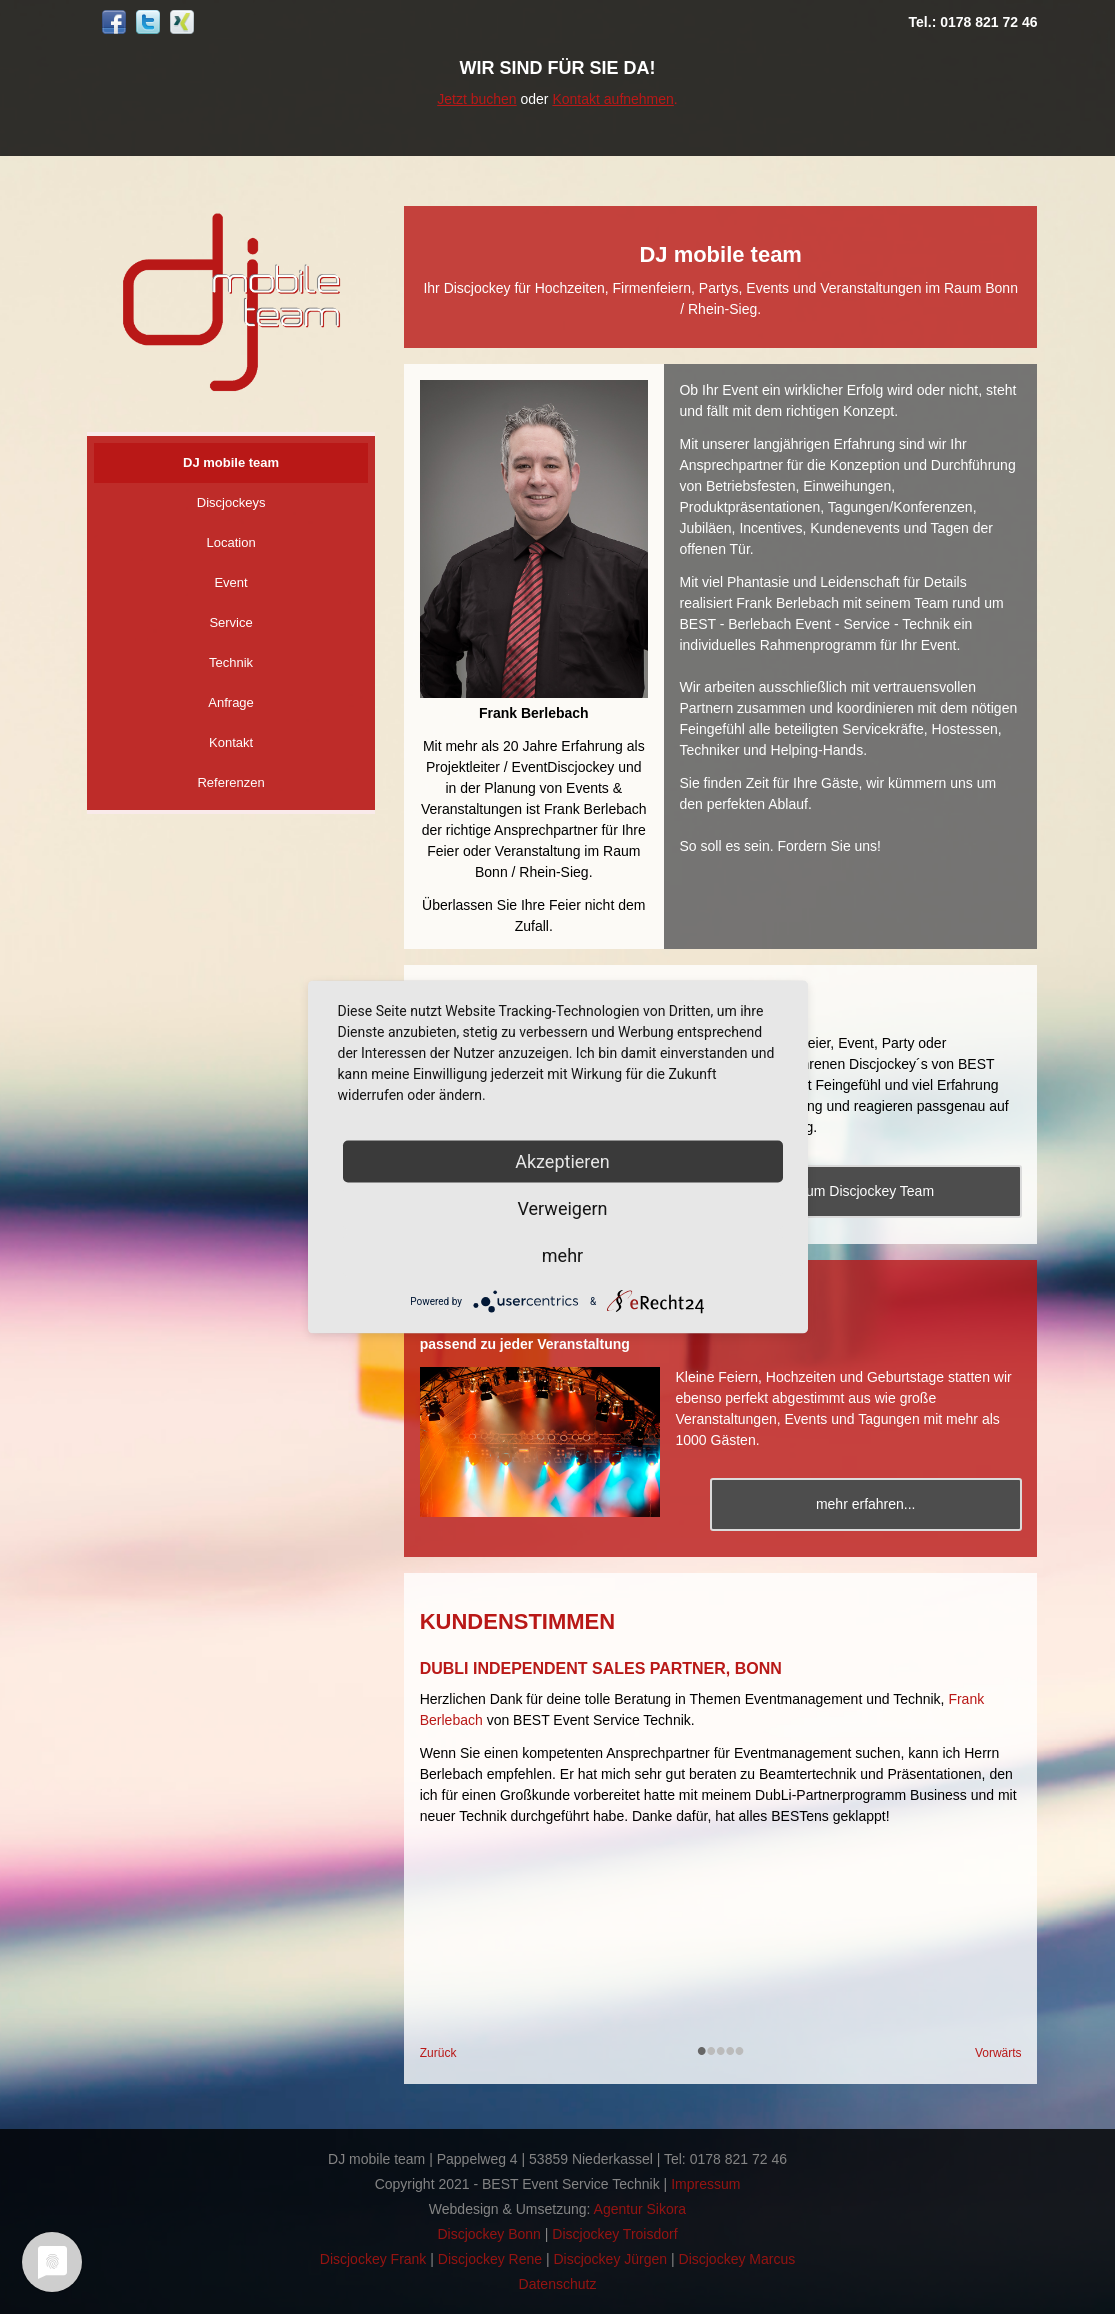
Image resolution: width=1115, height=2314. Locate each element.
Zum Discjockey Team (869, 1191)
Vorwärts (998, 2052)
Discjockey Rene (490, 2259)
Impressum (705, 2184)
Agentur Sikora (640, 2209)
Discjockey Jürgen (610, 2259)
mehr (562, 1255)
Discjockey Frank (373, 2259)
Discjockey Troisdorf (614, 2234)
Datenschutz (558, 2284)
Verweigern (562, 1208)
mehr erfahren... (869, 1504)
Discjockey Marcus (737, 2259)
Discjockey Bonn (489, 2234)
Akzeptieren (562, 1161)
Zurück (438, 2052)
